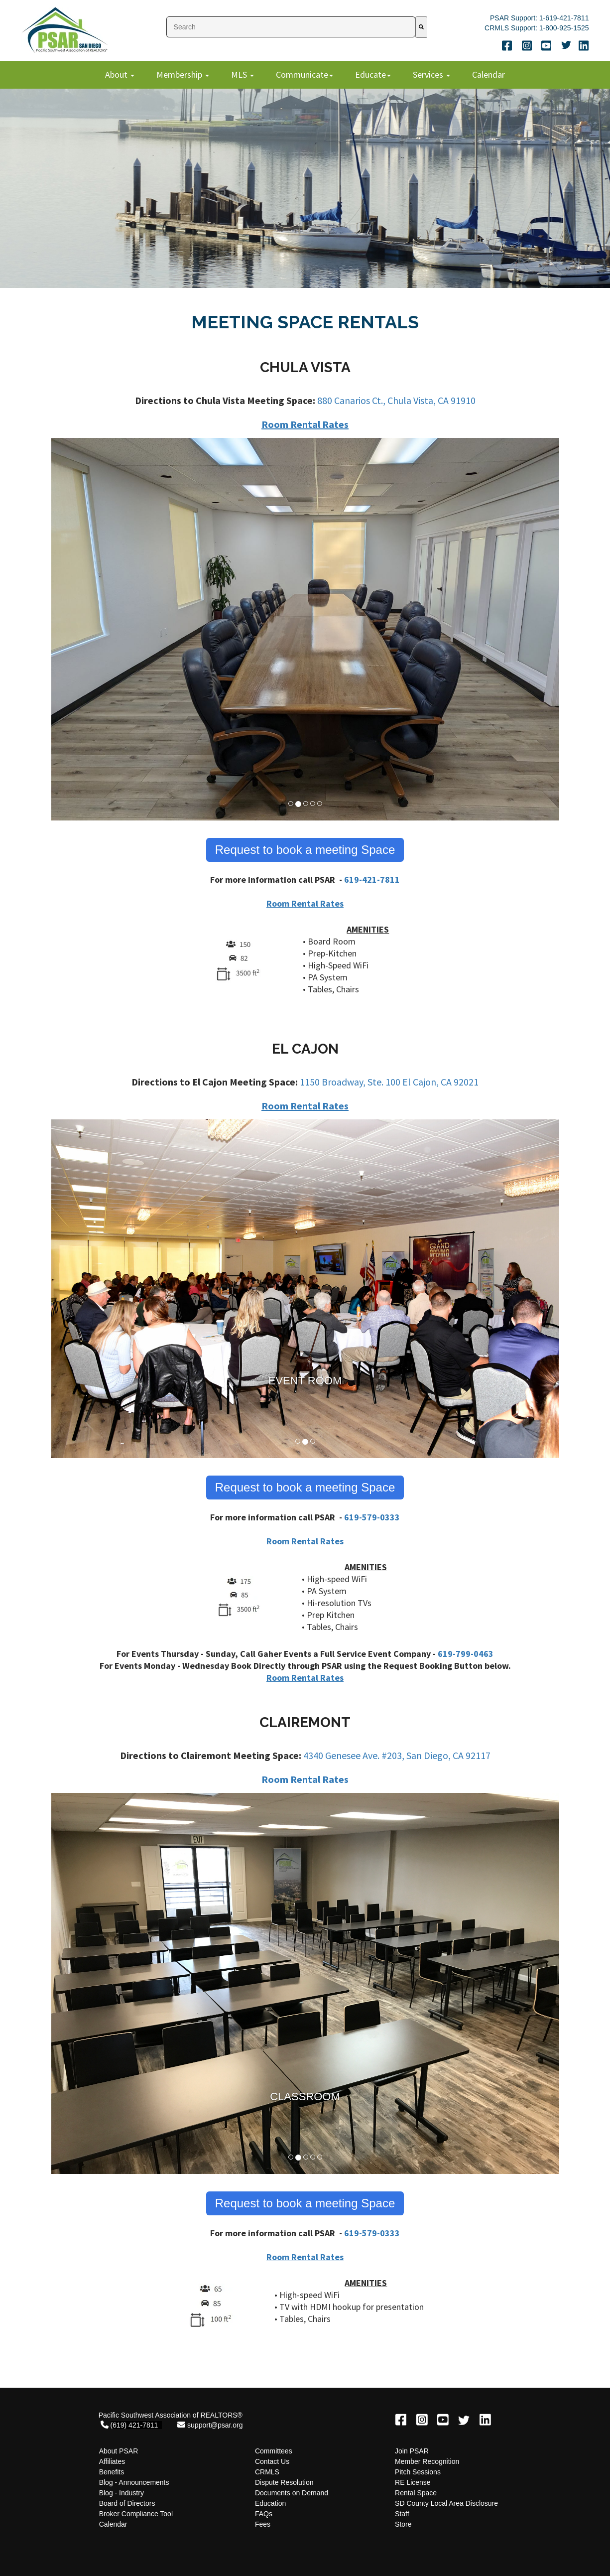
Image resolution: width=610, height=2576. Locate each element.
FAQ (262, 2514)
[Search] (421, 27)
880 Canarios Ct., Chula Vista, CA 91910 (396, 400)
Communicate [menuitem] (302, 74)
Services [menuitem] (429, 74)
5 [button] (321, 805)
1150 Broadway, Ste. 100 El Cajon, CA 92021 (389, 1082)
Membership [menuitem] (180, 74)
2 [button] (299, 805)
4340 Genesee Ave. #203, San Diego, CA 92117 (396, 1755)
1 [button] (292, 805)
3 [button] (307, 805)
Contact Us (272, 2461)
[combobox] (290, 26)
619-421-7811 (372, 879)
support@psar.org (215, 2425)
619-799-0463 (465, 1653)
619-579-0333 (372, 1517)
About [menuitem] (117, 74)
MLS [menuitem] (240, 74)
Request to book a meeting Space (305, 849)
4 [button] (314, 805)
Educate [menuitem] (370, 74)
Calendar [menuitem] (488, 74)
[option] (305, 630)
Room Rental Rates (305, 424)
